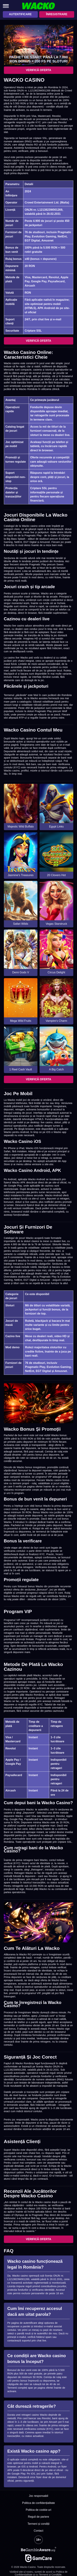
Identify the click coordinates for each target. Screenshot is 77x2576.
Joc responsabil (38, 2496)
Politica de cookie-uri (38, 2509)
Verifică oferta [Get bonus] (38, 70)
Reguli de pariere (38, 2516)
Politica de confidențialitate (38, 2503)
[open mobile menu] (6, 6)
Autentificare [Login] (20, 14)
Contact (38, 2530)
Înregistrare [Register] (56, 14)
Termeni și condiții (39, 2523)
